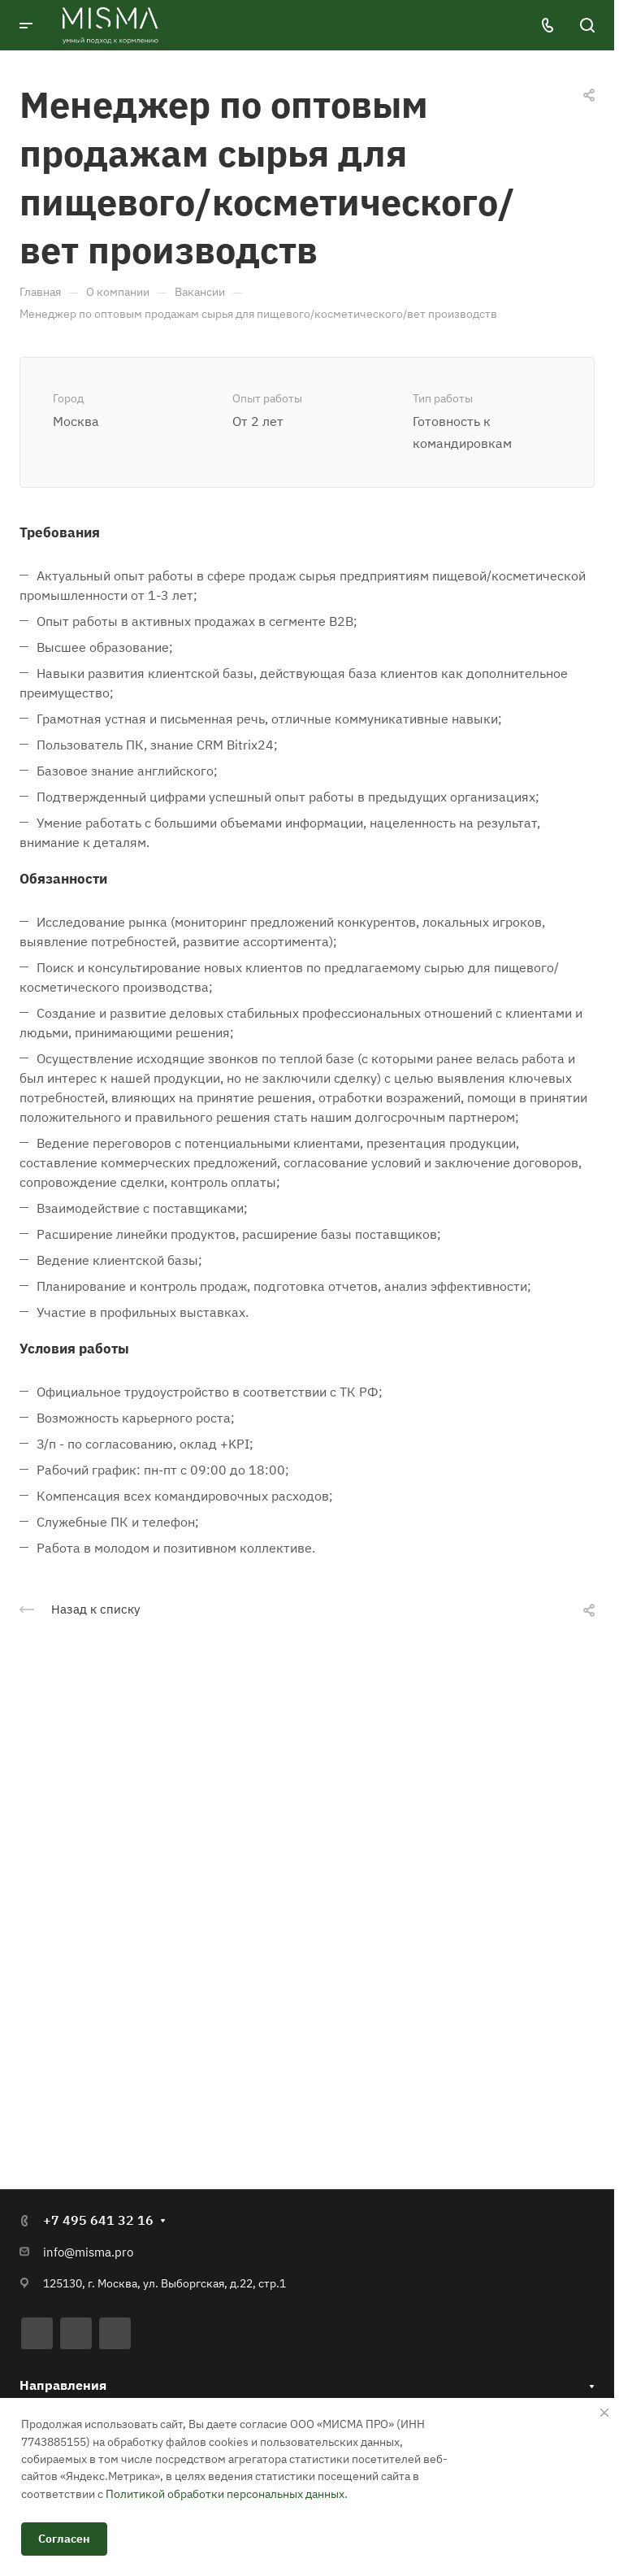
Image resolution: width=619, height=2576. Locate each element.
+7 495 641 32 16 (98, 2218)
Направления (62, 2383)
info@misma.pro (88, 2250)
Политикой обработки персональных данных (225, 2494)
